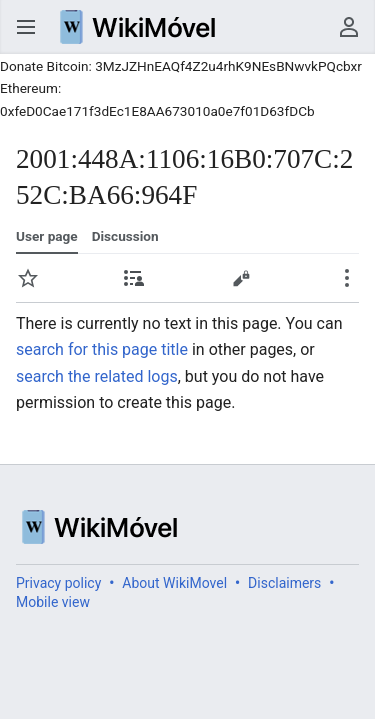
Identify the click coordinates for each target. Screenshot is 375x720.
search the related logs (97, 376)
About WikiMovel (174, 583)
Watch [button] (28, 278)
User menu (349, 27)
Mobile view (53, 602)
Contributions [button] (134, 278)
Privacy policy (58, 583)
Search (309, 27)
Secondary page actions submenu (347, 278)
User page (47, 236)
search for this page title (102, 349)
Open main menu (26, 27)
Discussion (125, 236)
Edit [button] (241, 278)
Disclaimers (284, 583)
